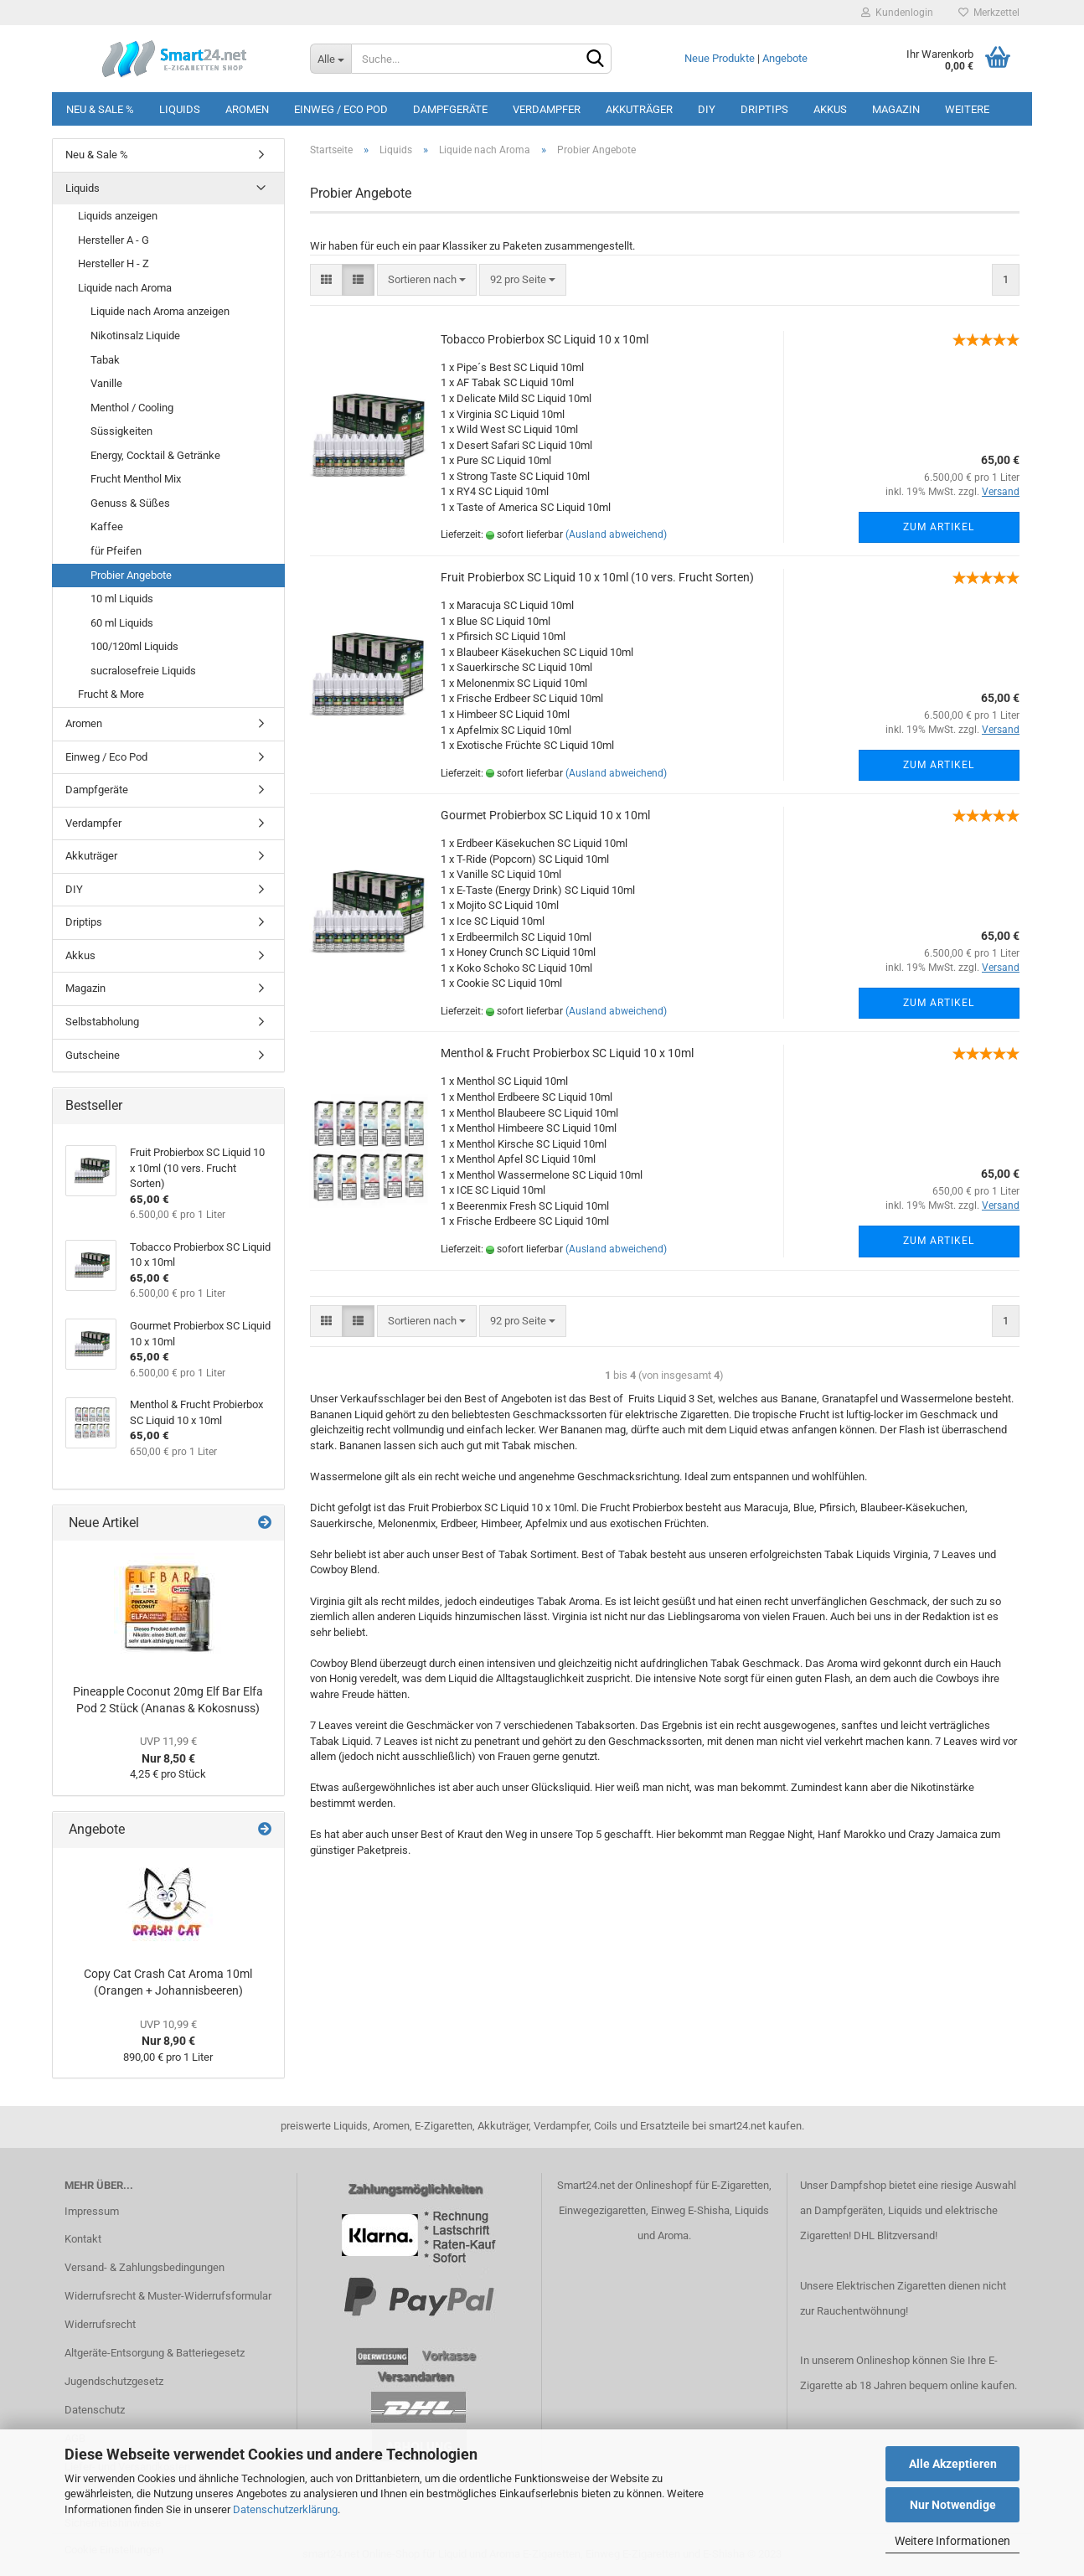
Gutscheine (92, 1055)
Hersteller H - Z (113, 263)
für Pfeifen (116, 551)
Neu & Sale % (100, 109)
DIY (706, 109)
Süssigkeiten (121, 431)
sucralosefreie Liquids (143, 670)
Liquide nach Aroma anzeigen (160, 311)
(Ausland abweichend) (616, 534)
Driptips (764, 109)
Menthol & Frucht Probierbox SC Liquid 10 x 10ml (567, 1053)
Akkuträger (639, 109)
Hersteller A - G (113, 240)
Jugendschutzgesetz (114, 2381)
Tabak (105, 360)
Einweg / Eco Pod (341, 109)
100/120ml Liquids (134, 646)
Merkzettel (988, 12)
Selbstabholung (102, 1021)
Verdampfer (547, 109)
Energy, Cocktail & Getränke (155, 455)
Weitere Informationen (952, 2541)
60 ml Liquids (121, 623)
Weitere (967, 109)
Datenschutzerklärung (285, 2509)
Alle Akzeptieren (953, 2463)
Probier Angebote (131, 575)
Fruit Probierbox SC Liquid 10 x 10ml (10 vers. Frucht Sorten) (597, 577)
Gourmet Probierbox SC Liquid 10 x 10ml (545, 815)
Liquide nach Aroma (125, 287)
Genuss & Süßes (130, 503)
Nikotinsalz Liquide (135, 335)
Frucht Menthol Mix (135, 478)
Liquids (179, 109)
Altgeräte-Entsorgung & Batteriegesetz (155, 2352)
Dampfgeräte (450, 109)
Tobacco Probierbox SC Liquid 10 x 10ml (544, 339)
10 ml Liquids (121, 598)
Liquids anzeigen (117, 215)
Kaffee (106, 526)
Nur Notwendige (953, 2504)
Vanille (106, 383)
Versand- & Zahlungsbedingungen (145, 2267)
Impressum (92, 2211)
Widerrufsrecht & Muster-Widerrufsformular (168, 2295)
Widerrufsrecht (100, 2324)
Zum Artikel (938, 527)
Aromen (247, 109)
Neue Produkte (719, 58)
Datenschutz (95, 2409)
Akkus (830, 109)
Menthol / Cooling (131, 407)
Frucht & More (111, 694)
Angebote (785, 58)
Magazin (896, 109)
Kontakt (83, 2239)
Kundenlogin (897, 12)
